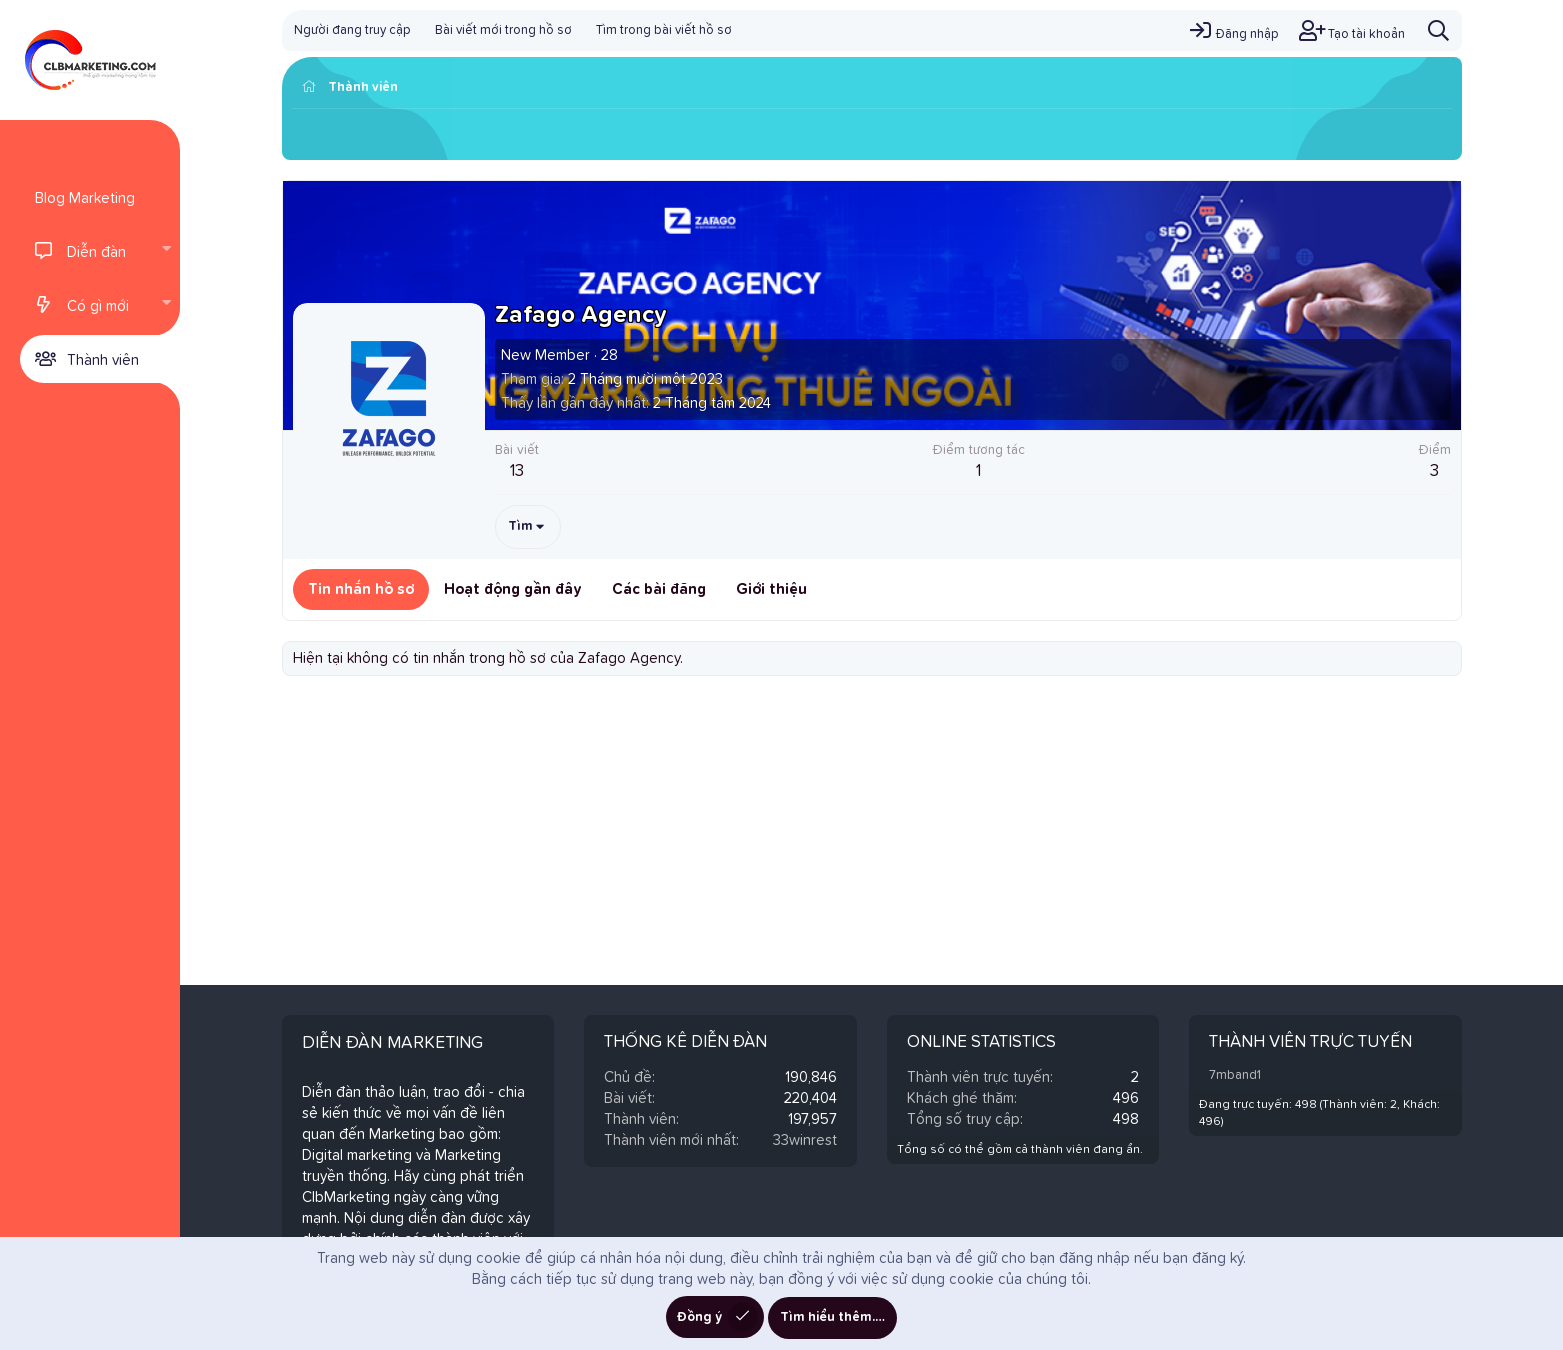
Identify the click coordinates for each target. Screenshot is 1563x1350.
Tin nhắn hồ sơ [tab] (361, 589)
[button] (166, 251)
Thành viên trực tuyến (1310, 1042)
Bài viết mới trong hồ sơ (503, 30)
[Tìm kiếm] (1438, 30)
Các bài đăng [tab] (659, 589)
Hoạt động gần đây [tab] (513, 589)
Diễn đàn (96, 252)
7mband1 (1235, 1075)
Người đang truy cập (352, 30)
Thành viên (103, 360)
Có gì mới (98, 306)
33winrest (805, 1140)
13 (517, 471)
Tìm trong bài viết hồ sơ (664, 30)
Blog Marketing (85, 198)
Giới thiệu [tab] (771, 589)
